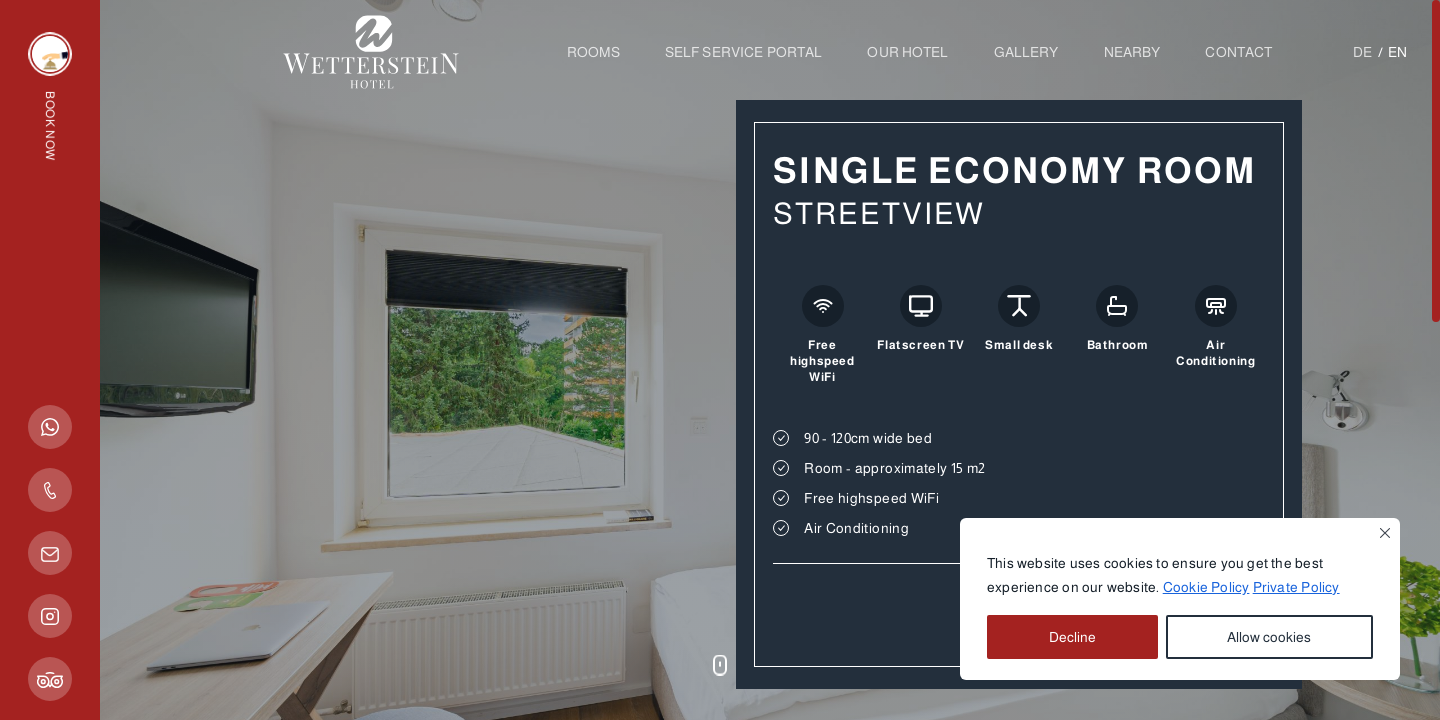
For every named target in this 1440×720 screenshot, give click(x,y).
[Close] (1385, 533)
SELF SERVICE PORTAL (744, 52)
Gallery (1026, 52)
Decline (1072, 637)
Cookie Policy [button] (1206, 587)
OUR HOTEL (907, 52)
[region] (1180, 599)
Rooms (593, 52)
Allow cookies (1269, 637)
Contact (1238, 52)
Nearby (1132, 52)
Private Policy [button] (1296, 587)
